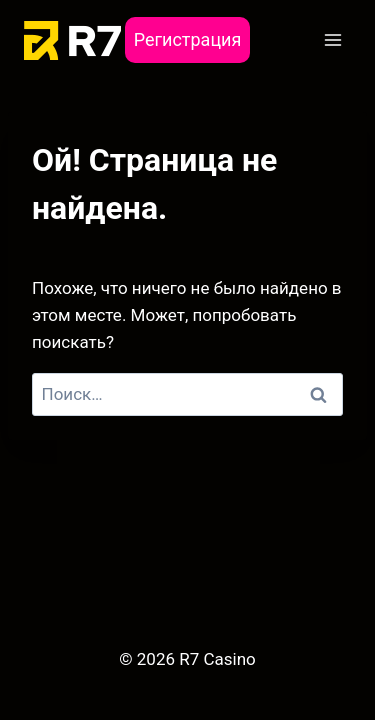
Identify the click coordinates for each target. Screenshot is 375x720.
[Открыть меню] (332, 39)
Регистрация (188, 39)
